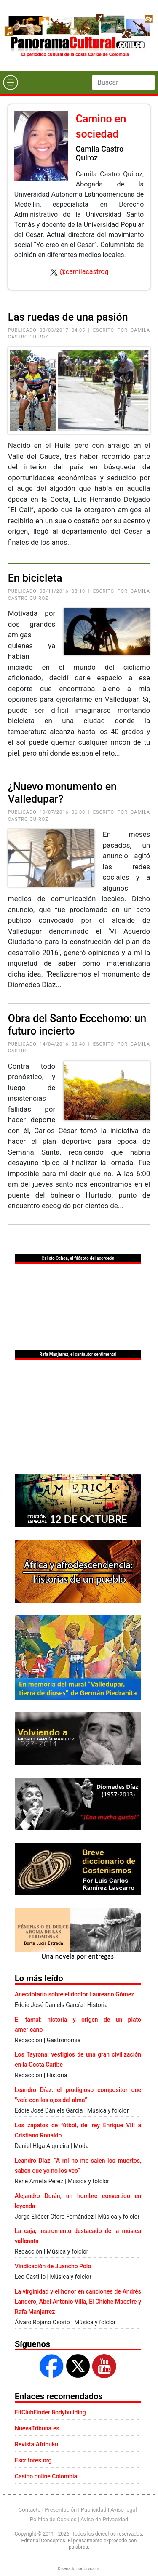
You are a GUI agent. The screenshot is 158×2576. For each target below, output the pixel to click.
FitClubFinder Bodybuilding (50, 2412)
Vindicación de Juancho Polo (53, 2266)
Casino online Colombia (46, 2476)
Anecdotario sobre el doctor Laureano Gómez (74, 1994)
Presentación (61, 2510)
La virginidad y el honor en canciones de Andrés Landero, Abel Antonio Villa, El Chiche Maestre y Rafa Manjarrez (78, 2301)
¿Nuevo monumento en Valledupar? (62, 792)
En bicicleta (35, 578)
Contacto (30, 2510)
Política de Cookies (53, 2519)
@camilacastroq (83, 272)
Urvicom (91, 2568)
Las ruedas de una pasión (68, 317)
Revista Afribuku (36, 2444)
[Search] (123, 82)
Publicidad (94, 2510)
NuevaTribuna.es (37, 2428)
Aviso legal (123, 2510)
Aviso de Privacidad (104, 2519)
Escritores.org (33, 2460)
